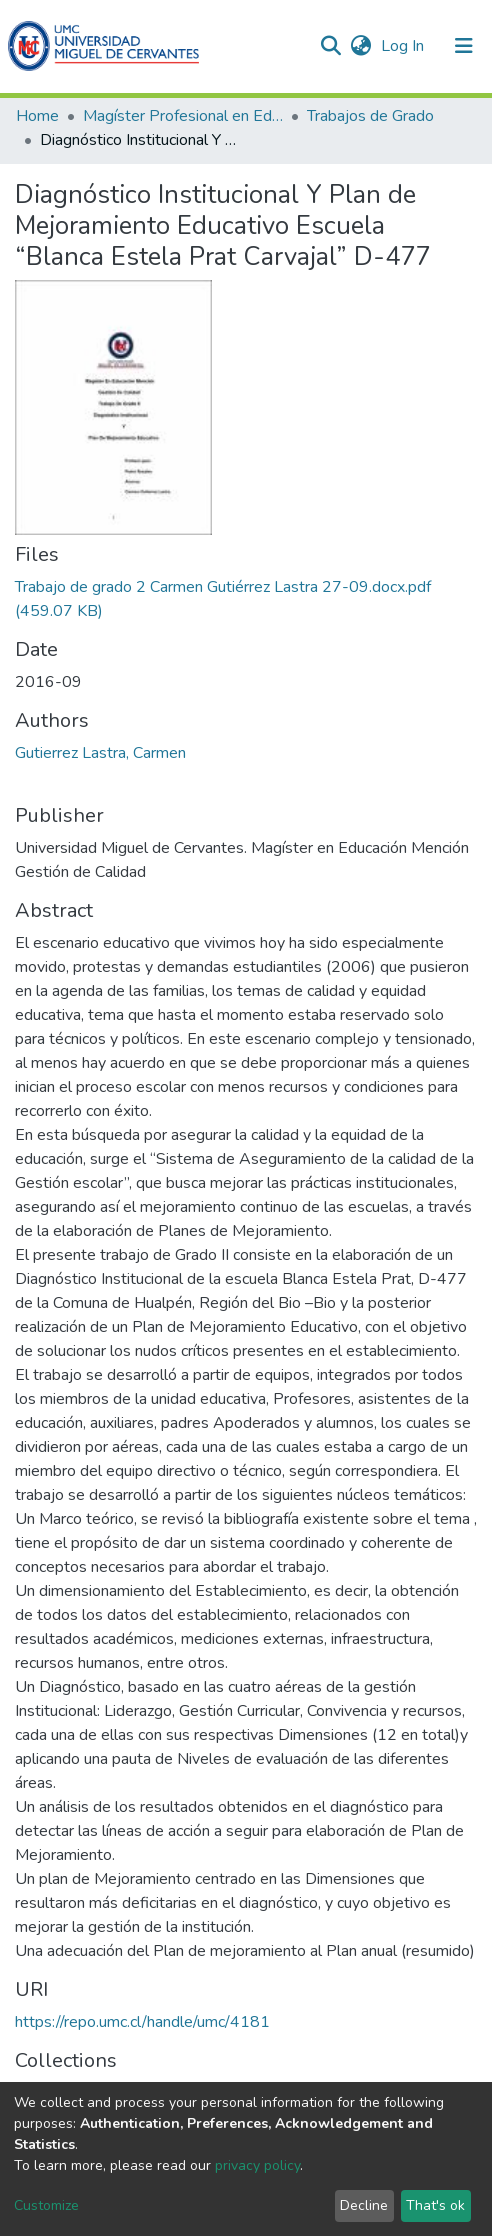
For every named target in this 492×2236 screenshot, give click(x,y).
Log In (404, 46)
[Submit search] (330, 46)
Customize (46, 2205)
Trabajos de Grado (370, 116)
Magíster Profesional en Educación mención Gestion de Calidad (183, 116)
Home (37, 116)
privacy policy (257, 2165)
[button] (360, 46)
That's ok (435, 2205)
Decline (364, 2205)
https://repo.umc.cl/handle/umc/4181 (142, 2022)
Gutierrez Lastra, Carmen (100, 753)
